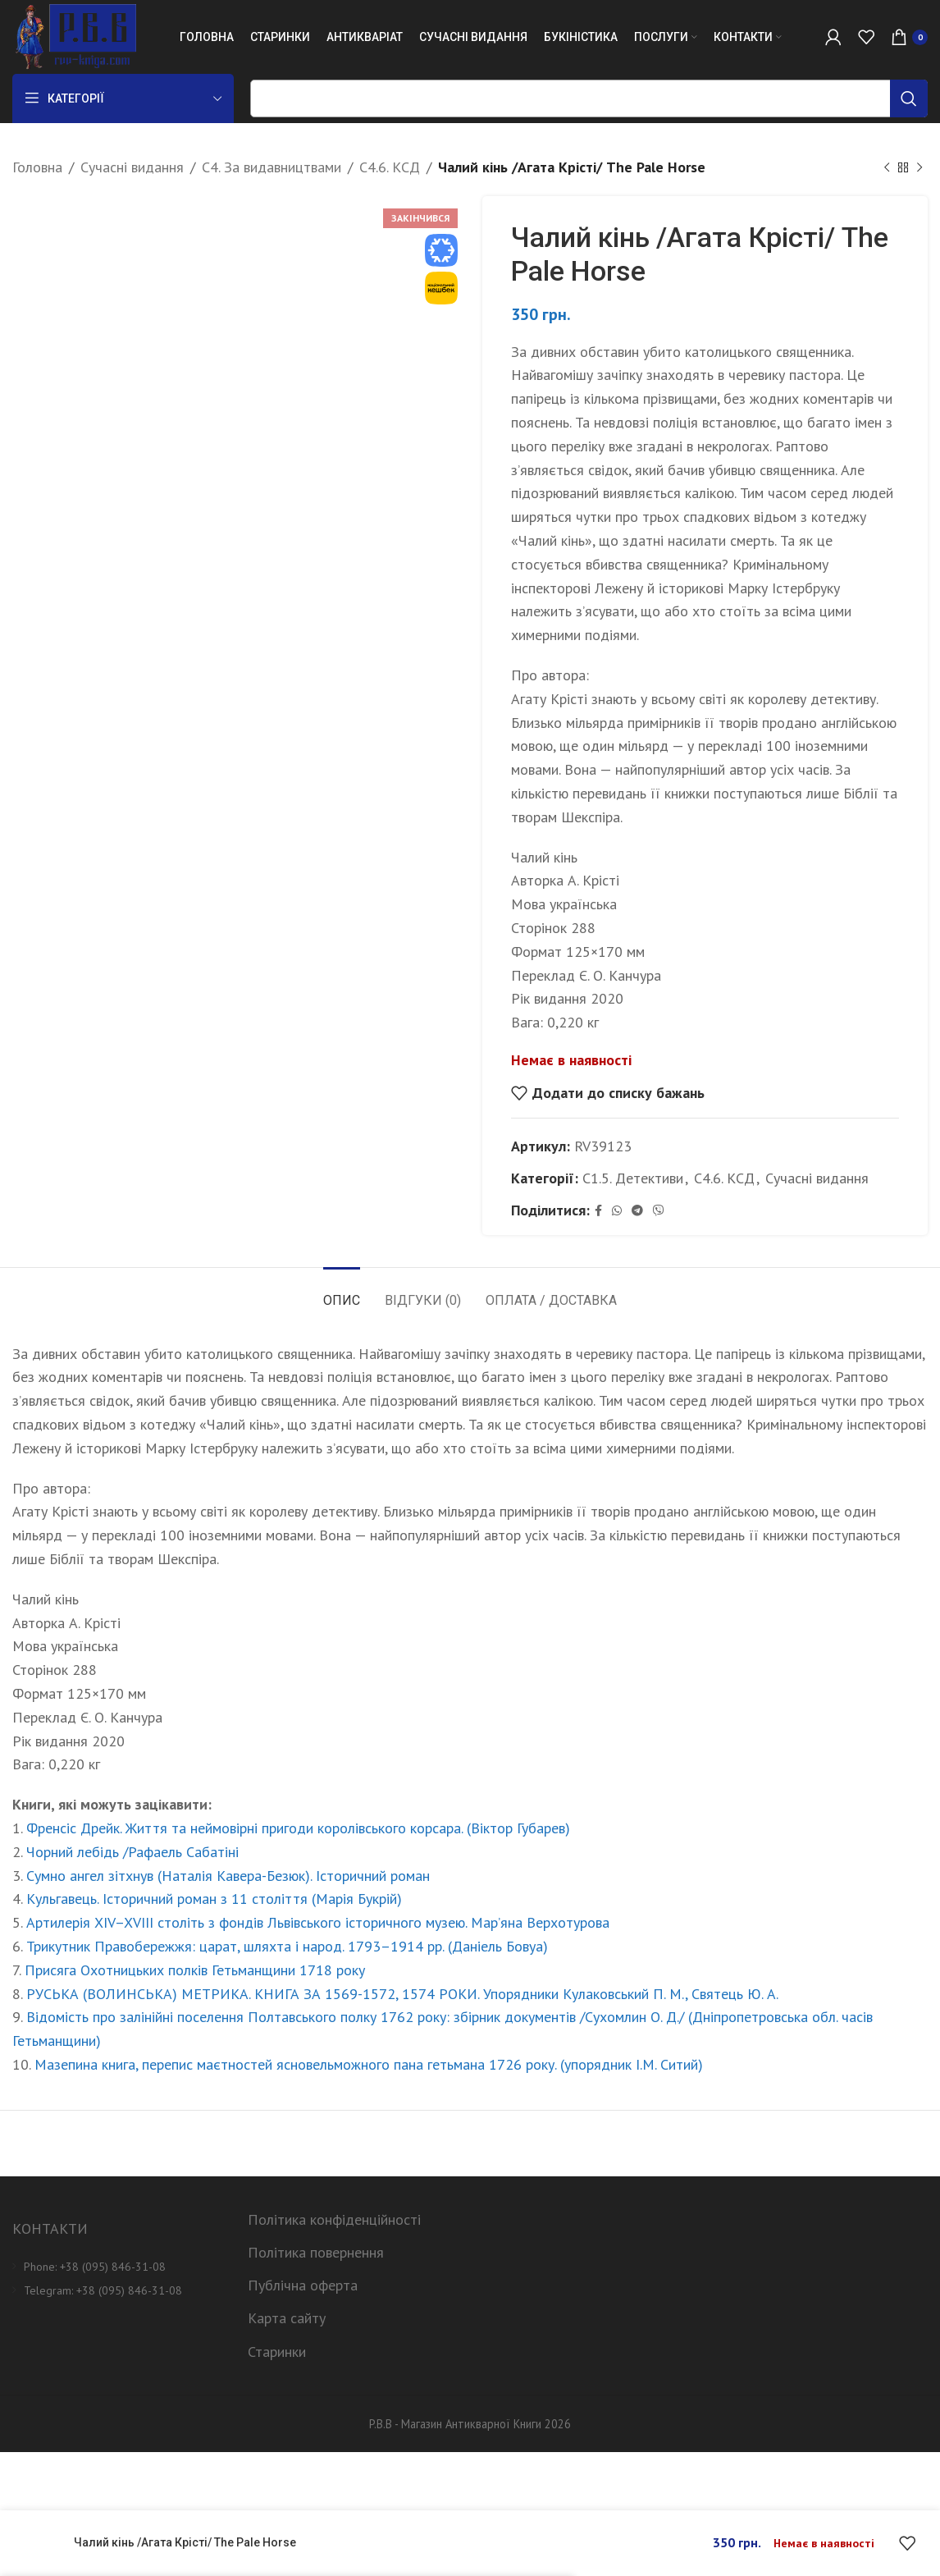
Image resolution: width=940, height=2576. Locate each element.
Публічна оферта (303, 2285)
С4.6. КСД (389, 167)
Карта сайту (287, 2317)
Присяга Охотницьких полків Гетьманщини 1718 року (195, 1970)
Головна (37, 167)
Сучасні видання (132, 167)
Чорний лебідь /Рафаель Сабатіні (132, 1851)
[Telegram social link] (637, 1211)
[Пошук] (589, 98)
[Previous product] (886, 167)
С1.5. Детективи (632, 1178)
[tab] (341, 1292)
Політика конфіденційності (334, 2219)
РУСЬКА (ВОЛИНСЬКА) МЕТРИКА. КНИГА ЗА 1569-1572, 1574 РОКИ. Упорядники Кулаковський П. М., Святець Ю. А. (402, 1993)
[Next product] (919, 167)
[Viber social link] (658, 1211)
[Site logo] (74, 35)
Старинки (277, 2351)
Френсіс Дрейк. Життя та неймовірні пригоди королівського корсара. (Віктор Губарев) (298, 1828)
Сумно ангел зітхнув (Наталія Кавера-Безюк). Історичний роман (228, 1875)
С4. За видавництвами (271, 167)
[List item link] (117, 2267)
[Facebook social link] (598, 1211)
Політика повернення (316, 2252)
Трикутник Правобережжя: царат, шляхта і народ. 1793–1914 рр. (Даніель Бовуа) (287, 1946)
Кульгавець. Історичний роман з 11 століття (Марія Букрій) (214, 1898)
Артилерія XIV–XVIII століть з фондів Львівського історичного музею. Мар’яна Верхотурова (317, 1922)
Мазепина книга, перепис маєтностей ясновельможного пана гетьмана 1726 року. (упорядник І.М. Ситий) (368, 2064)
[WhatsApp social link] (617, 1211)
